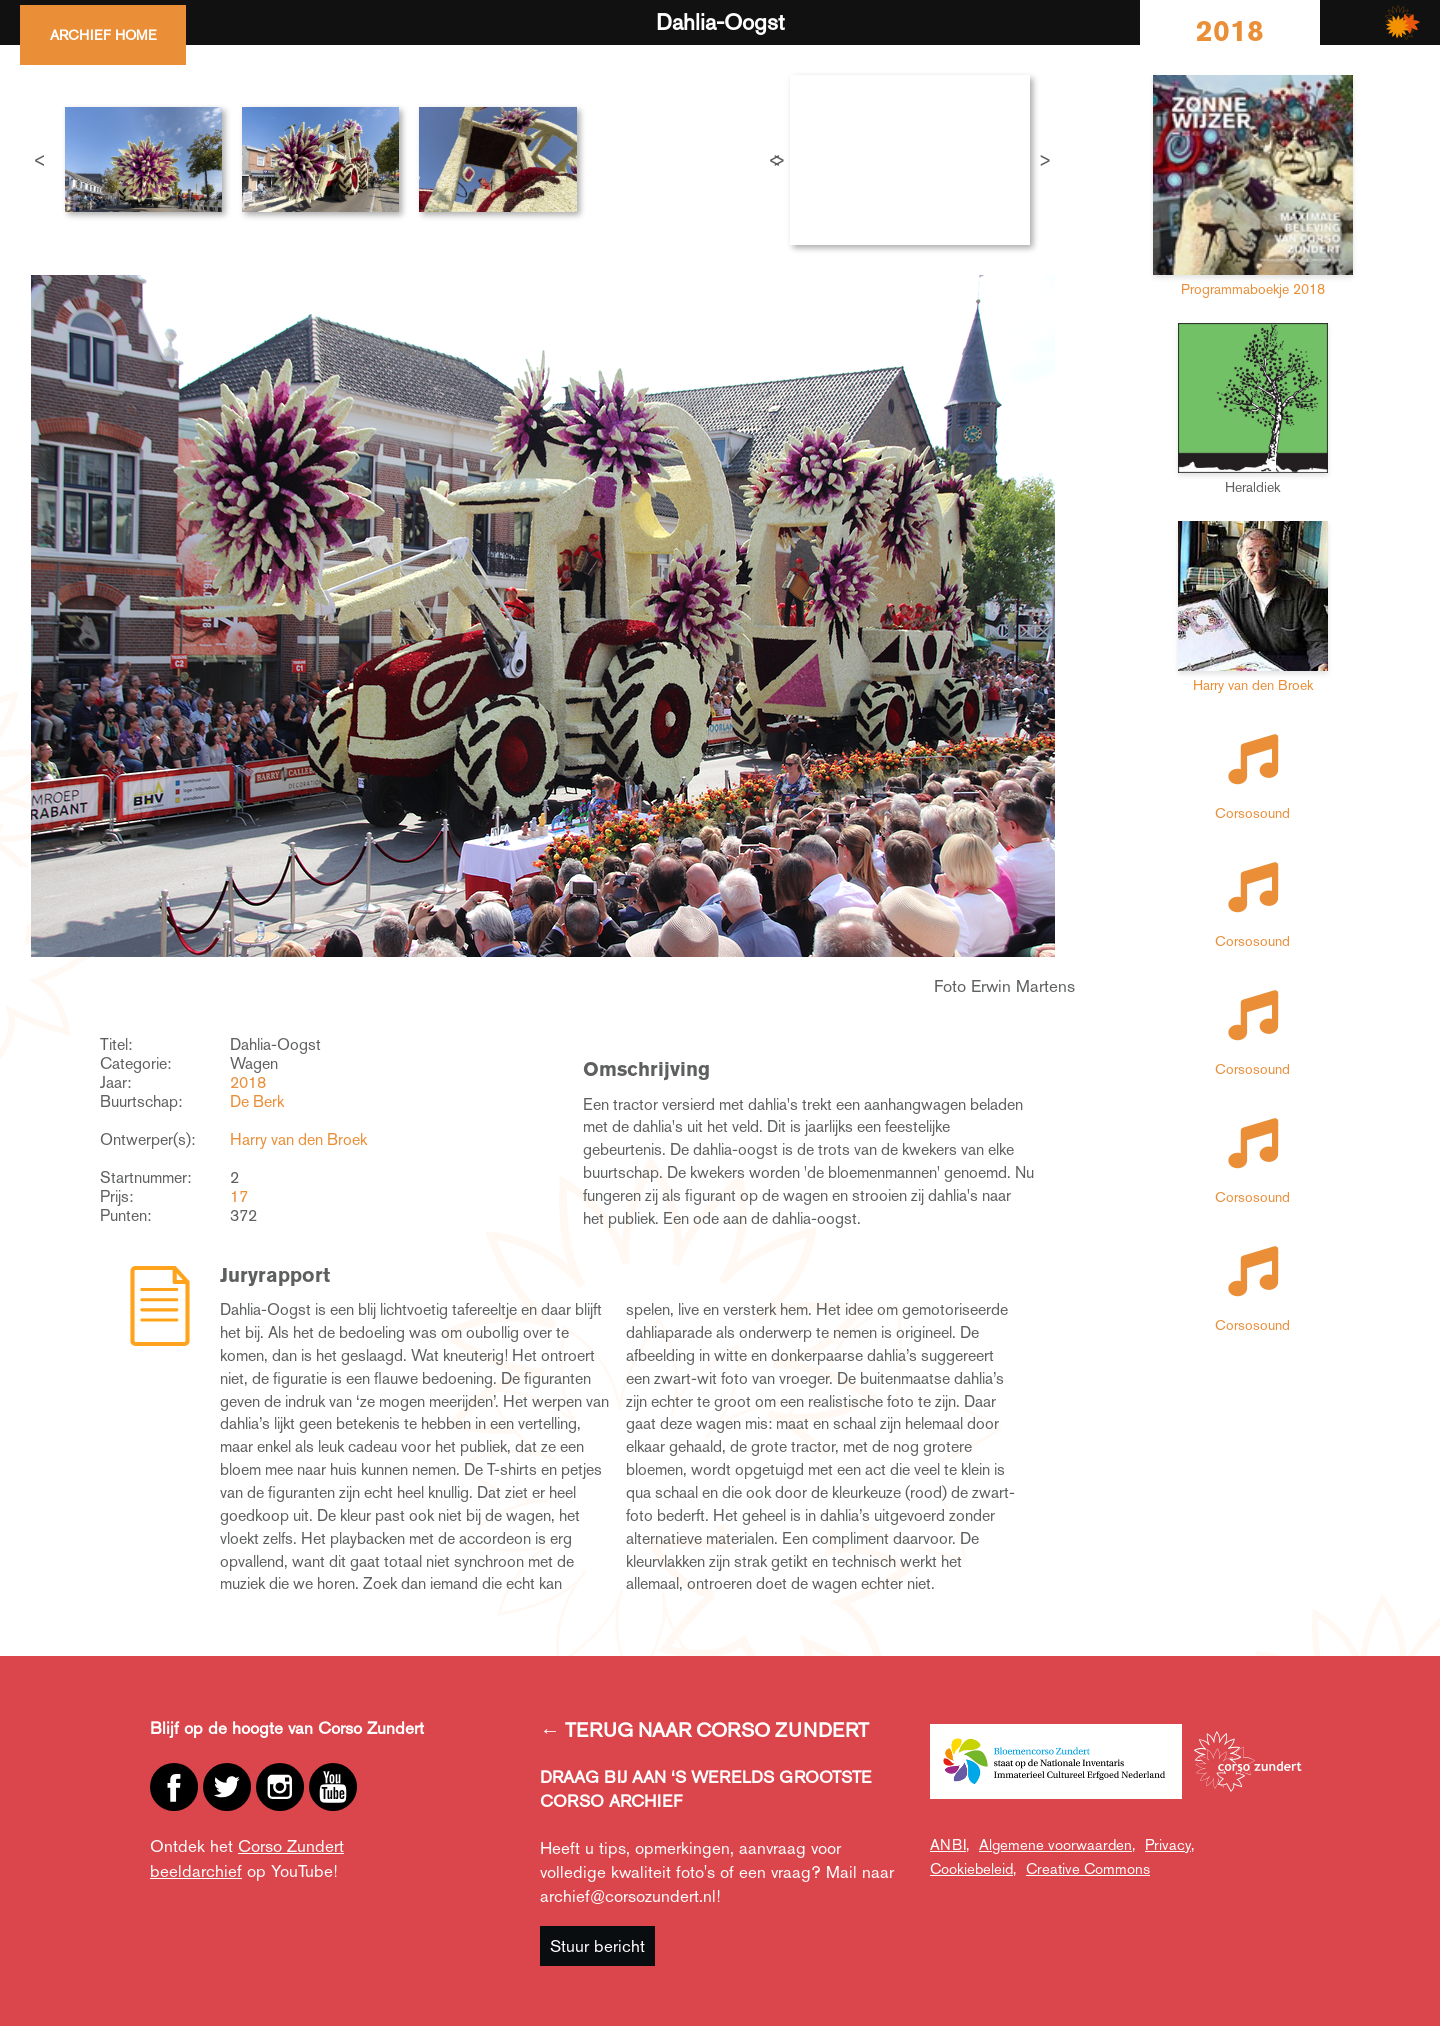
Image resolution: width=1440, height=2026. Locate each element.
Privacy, (1169, 1844)
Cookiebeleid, (973, 1868)
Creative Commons (1088, 1868)
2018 (248, 1082)
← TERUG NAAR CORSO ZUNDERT (704, 1730)
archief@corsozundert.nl (628, 1896)
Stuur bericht (597, 1946)
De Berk (257, 1101)
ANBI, (949, 1844)
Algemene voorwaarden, (1057, 1844)
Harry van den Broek (298, 1139)
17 (239, 1196)
